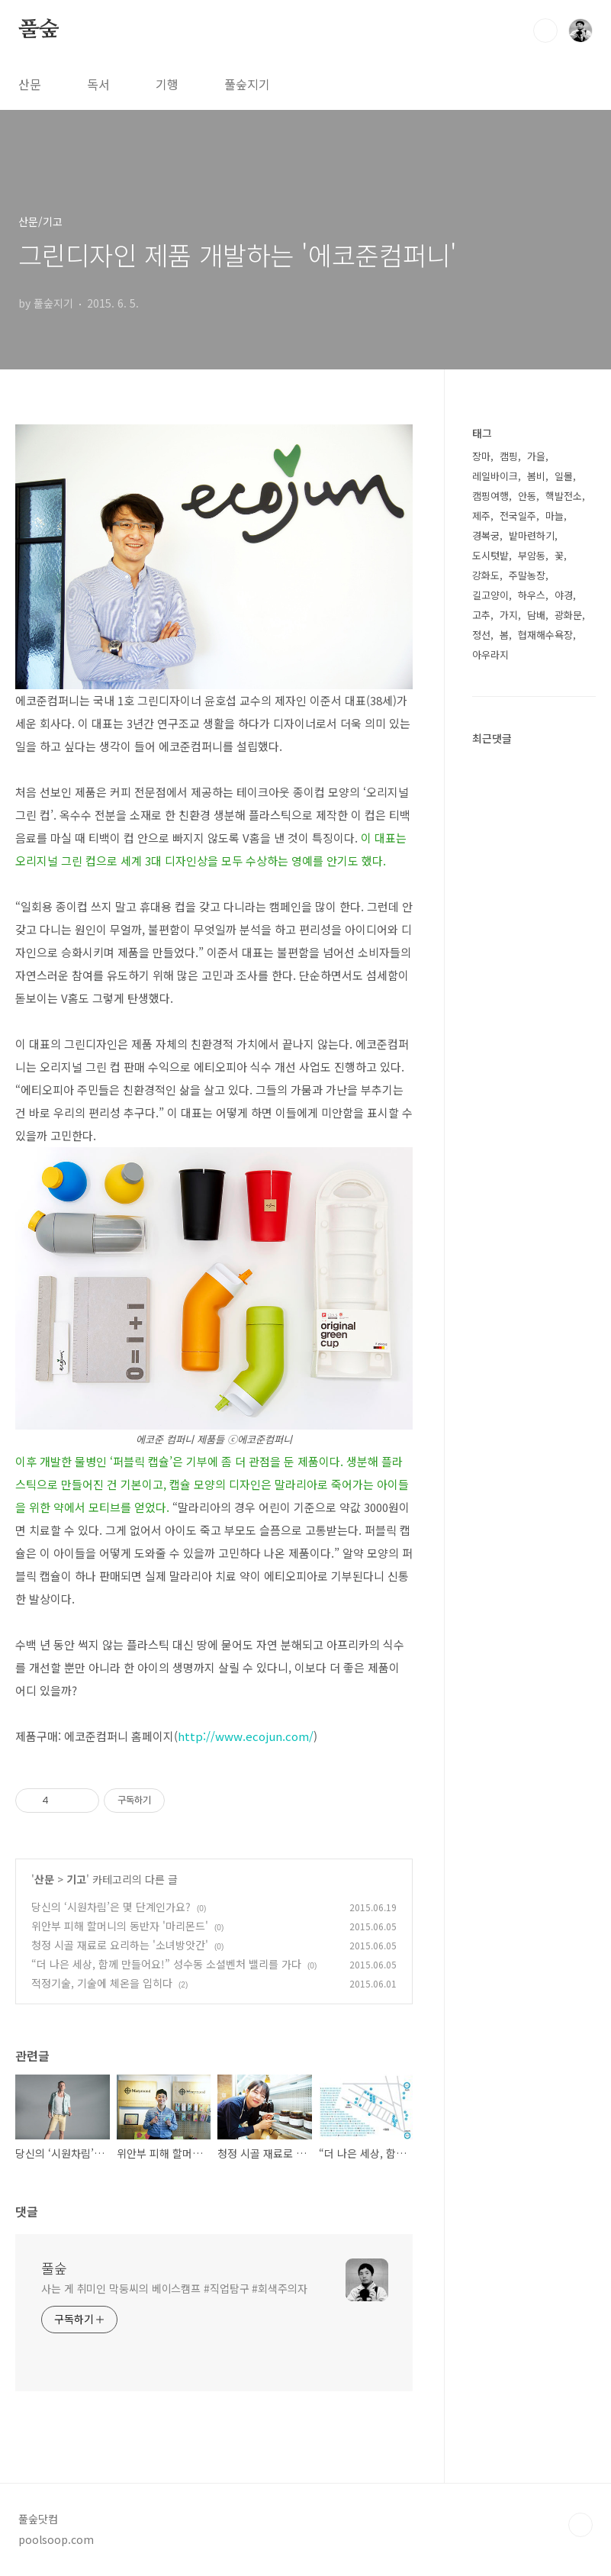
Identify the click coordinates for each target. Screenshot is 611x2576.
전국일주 (518, 515)
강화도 (486, 575)
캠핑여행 (490, 495)
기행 (167, 84)
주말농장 (527, 575)
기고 (76, 1879)
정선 (481, 634)
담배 (536, 615)
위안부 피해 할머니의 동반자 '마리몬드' (119, 1925)
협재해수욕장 (545, 634)
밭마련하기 (532, 535)
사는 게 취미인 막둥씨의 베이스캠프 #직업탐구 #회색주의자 (174, 2288)
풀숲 (38, 29)
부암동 (531, 555)
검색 (545, 30)
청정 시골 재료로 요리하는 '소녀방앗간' (119, 1944)
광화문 (568, 615)
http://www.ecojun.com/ (246, 1736)
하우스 (531, 595)
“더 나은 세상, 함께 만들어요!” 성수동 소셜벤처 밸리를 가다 (166, 1963)
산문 (29, 84)
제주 (481, 515)
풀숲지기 (247, 84)
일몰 (564, 476)
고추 (481, 615)
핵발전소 (563, 495)
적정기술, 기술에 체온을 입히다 (101, 1983)
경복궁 (486, 535)
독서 (98, 84)
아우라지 (490, 654)
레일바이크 (495, 476)
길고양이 (490, 595)
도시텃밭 (490, 555)
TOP (580, 2525)
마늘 (554, 515)
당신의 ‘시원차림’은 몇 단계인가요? (111, 1906)
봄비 (536, 476)
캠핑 (509, 456)
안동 (527, 495)
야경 (564, 595)
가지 (509, 615)
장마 (481, 456)
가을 (536, 456)
